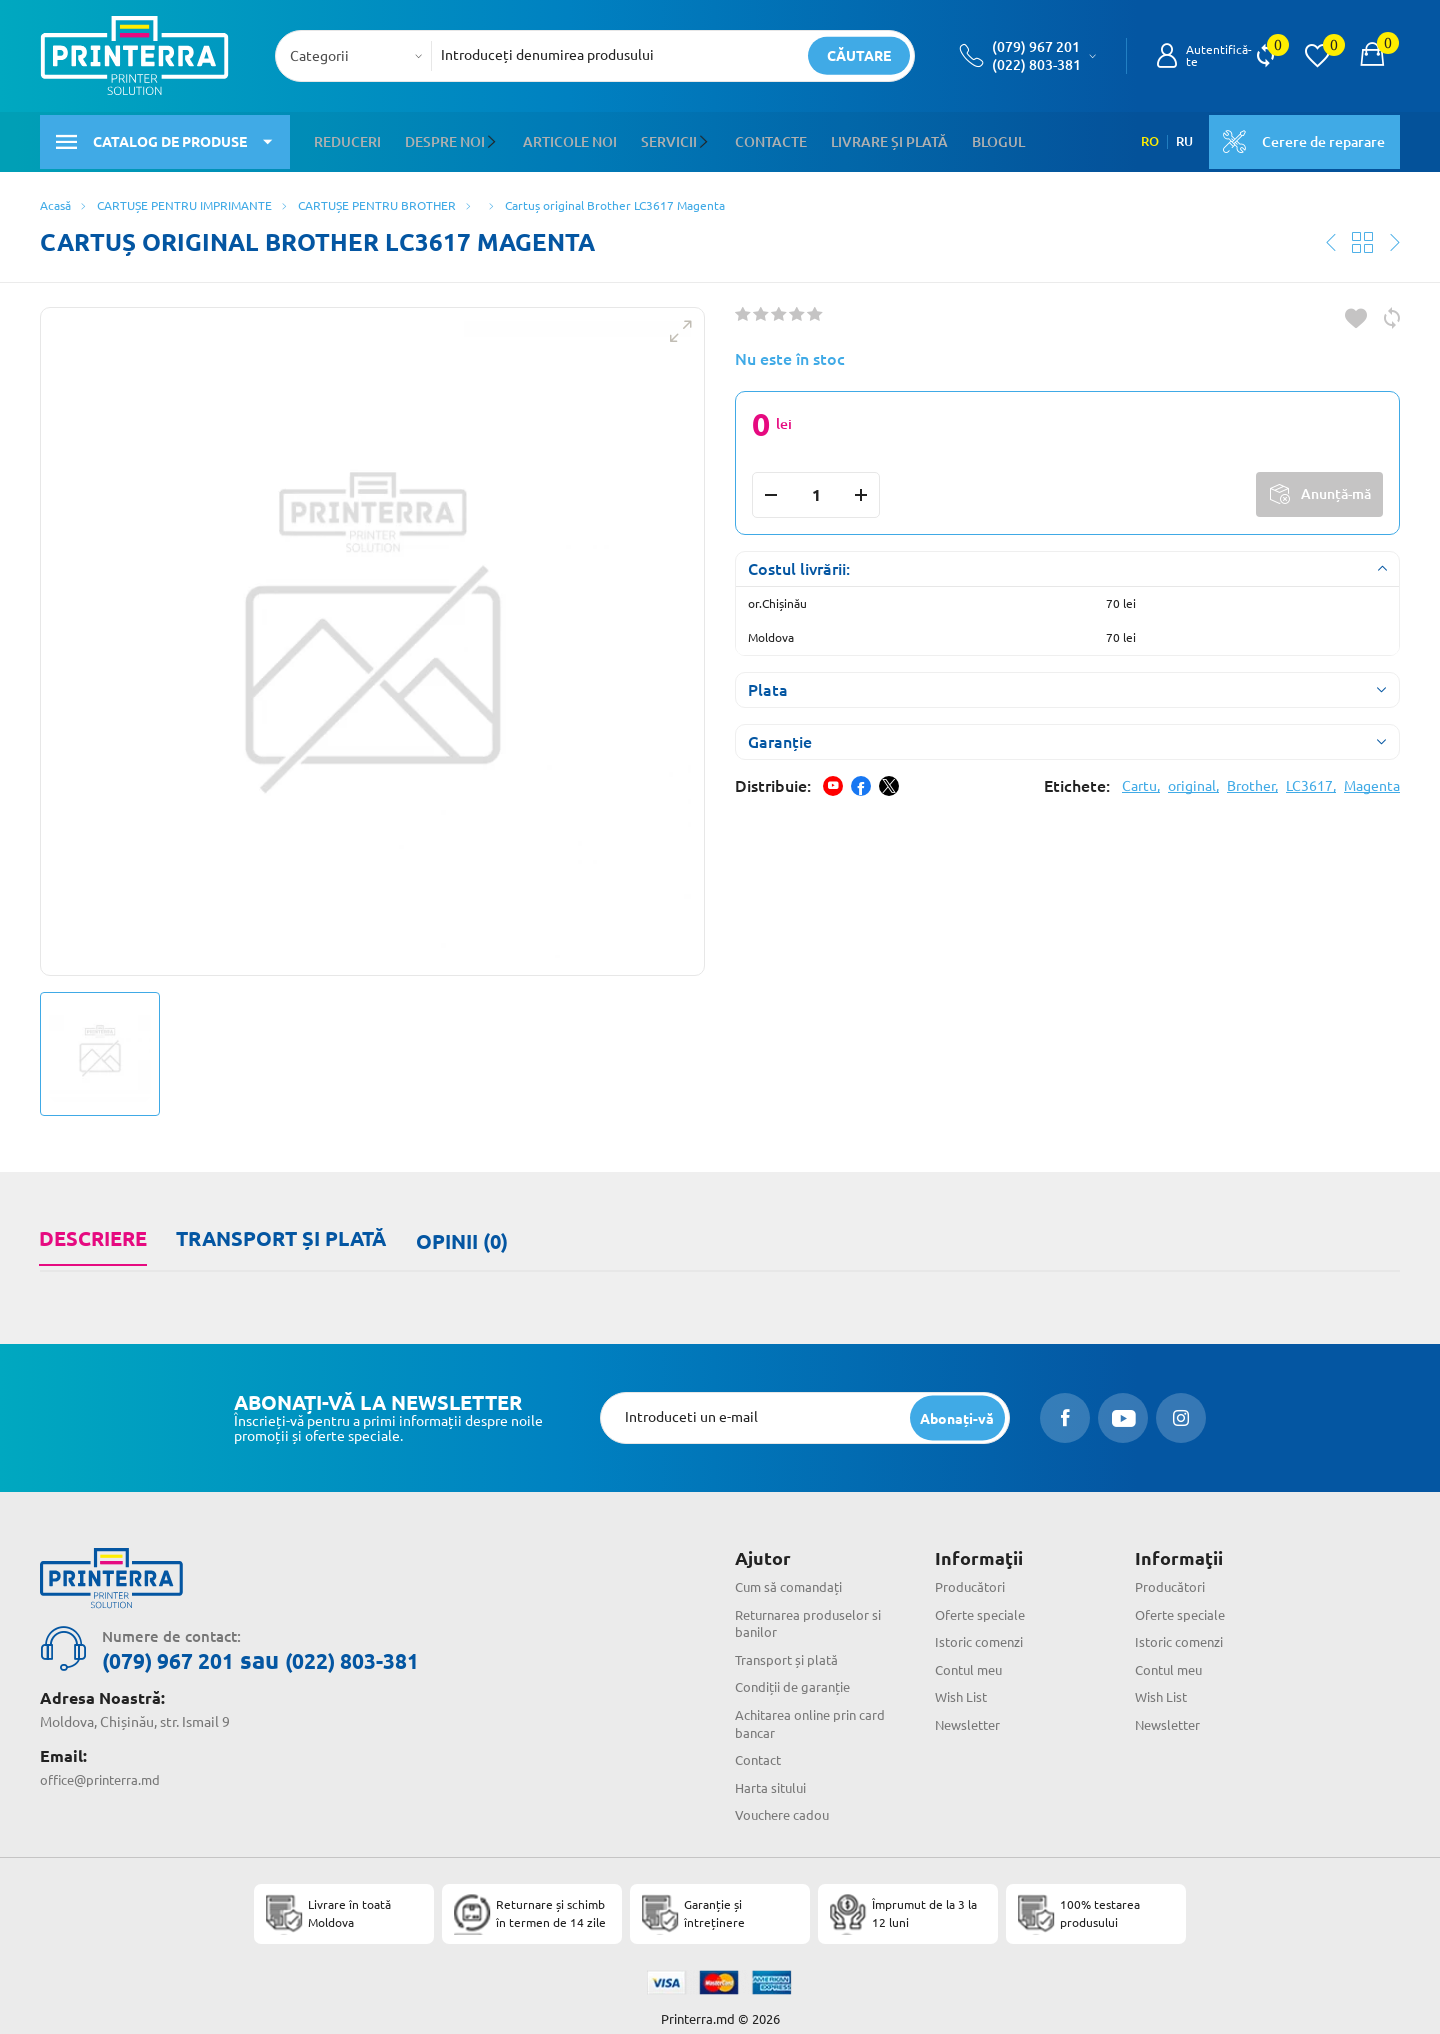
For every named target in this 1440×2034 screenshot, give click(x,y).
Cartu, (1141, 780)
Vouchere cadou (785, 1796)
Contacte (769, 139)
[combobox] (359, 56)
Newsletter (971, 1708)
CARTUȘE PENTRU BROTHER (377, 199)
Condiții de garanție (798, 1672)
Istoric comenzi (983, 1628)
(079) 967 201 (1036, 47)
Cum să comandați (792, 1574)
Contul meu (972, 1655)
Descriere (92, 1231)
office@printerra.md (104, 1766)
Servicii (668, 139)
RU (1180, 139)
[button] (494, 139)
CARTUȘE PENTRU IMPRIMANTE (184, 199)
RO (1144, 139)
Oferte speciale (984, 1601)
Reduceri (347, 139)
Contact (760, 1742)
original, (1193, 780)
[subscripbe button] (956, 1405)
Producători (972, 1574)
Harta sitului (774, 1769)
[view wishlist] (1317, 56)
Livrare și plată (887, 139)
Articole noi (569, 139)
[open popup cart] (1372, 56)
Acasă (55, 199)
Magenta (1372, 780)
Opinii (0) (458, 1231)
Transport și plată (279, 1231)
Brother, (1252, 780)
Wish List (963, 1682)
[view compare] (1265, 56)
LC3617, (1311, 780)
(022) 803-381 (1036, 65)
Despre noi (445, 139)
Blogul (996, 139)
